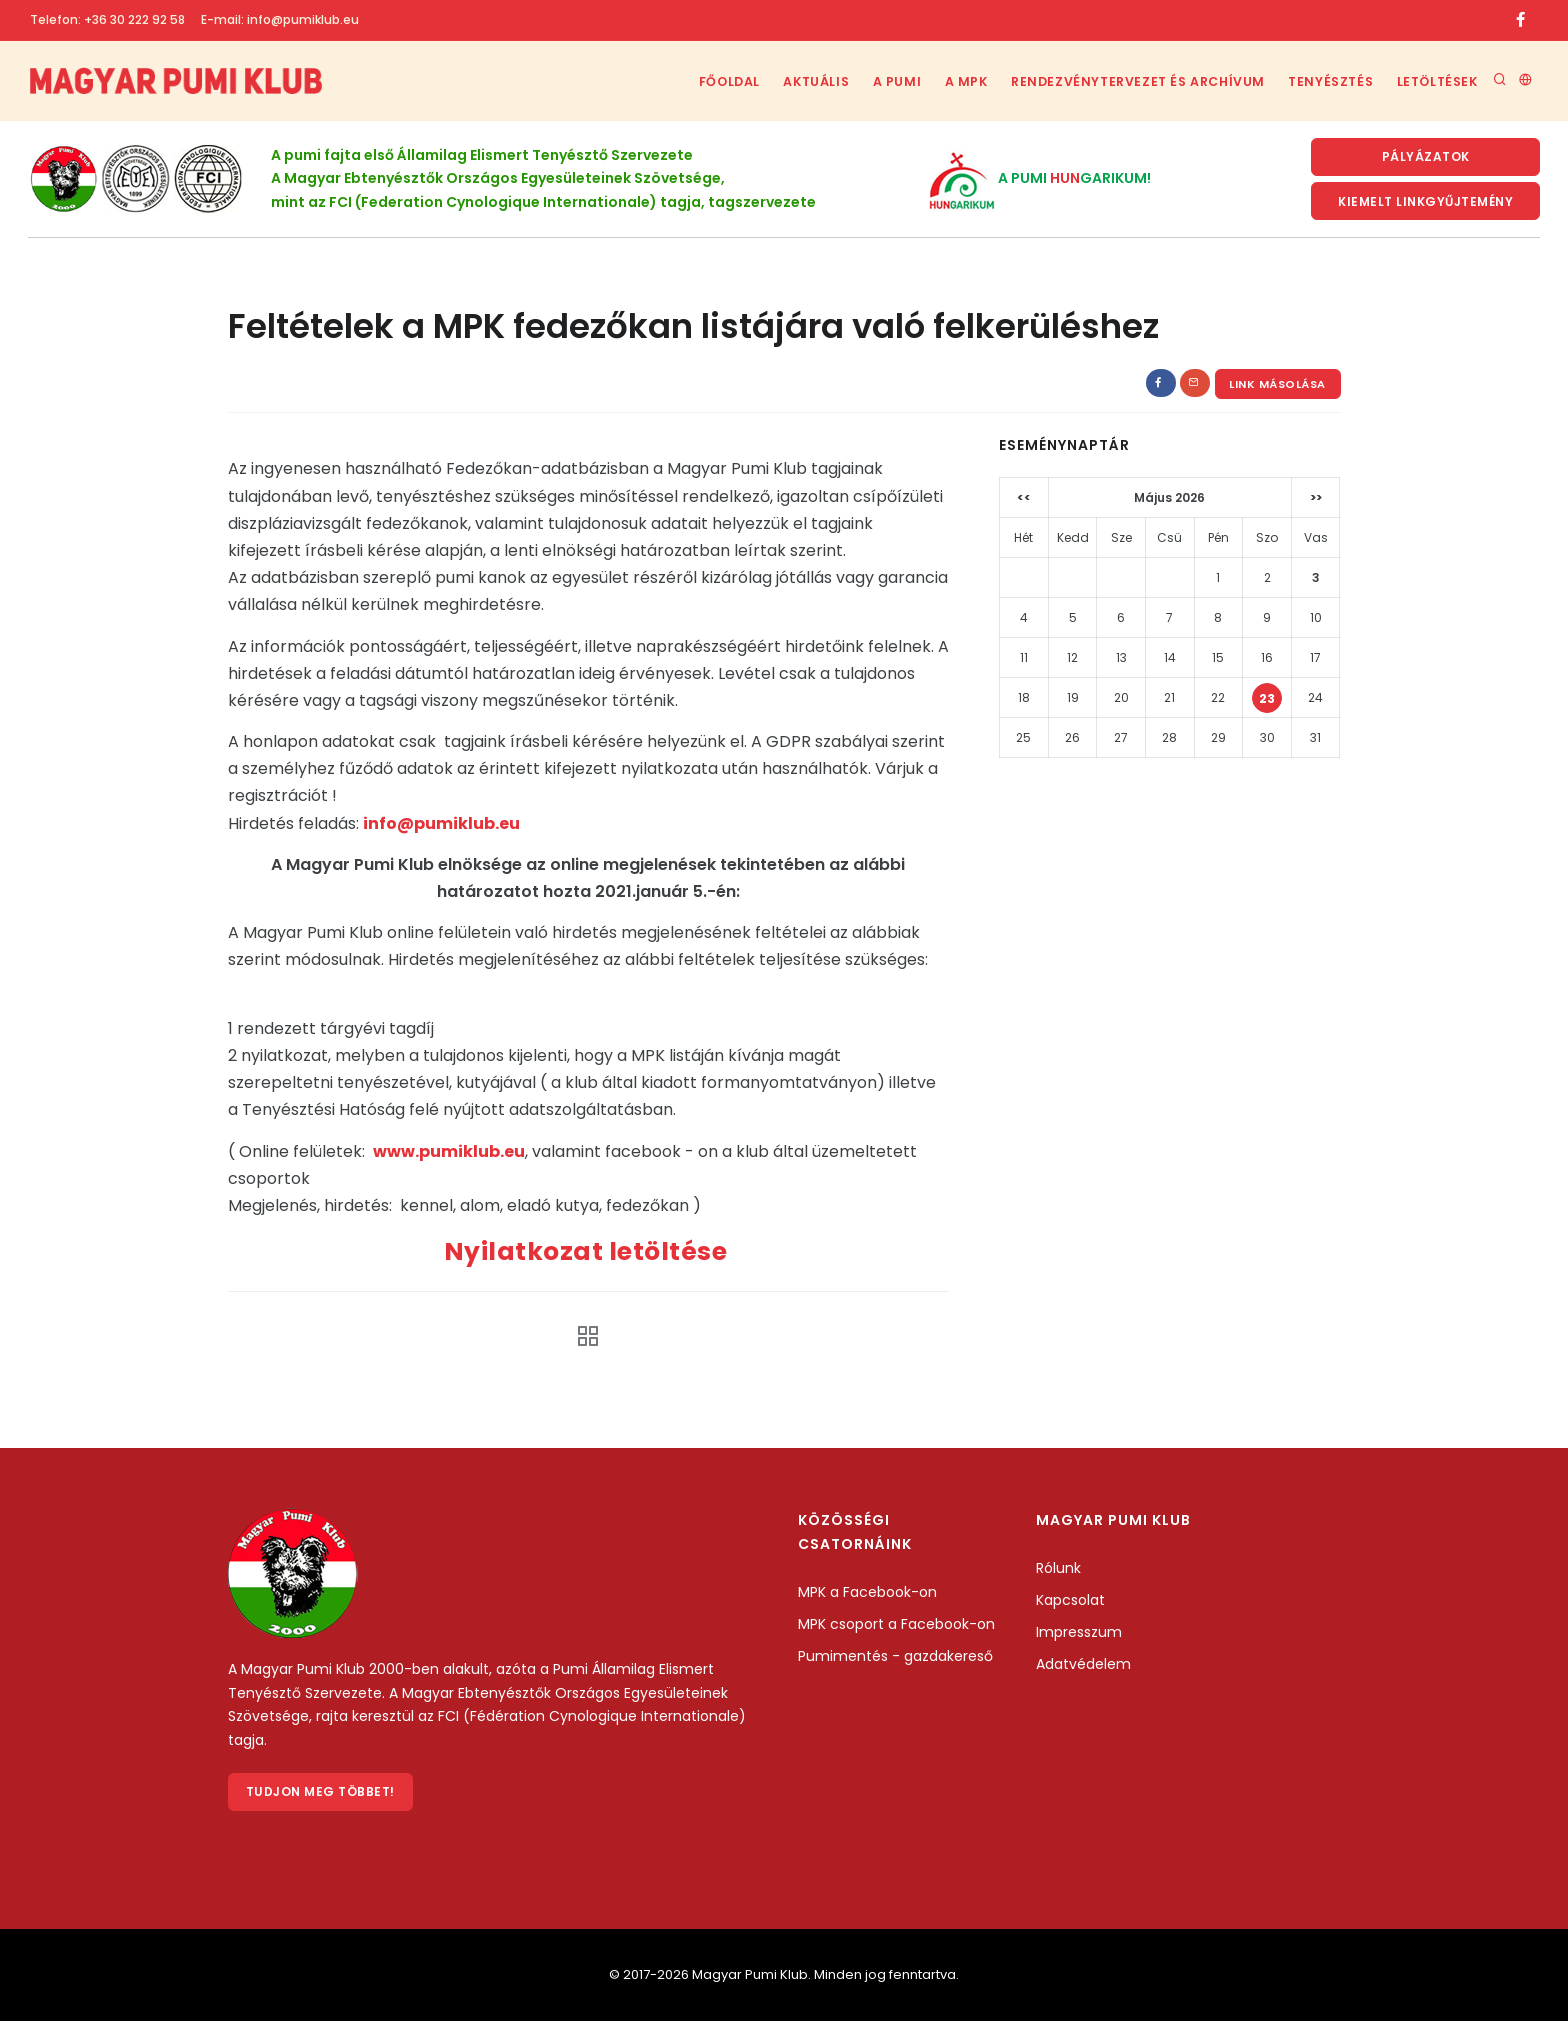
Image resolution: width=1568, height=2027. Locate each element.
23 (1267, 702)
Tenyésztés (1324, 81)
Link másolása (1277, 388)
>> (1316, 501)
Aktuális (792, 81)
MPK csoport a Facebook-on (896, 1627)
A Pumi (878, 81)
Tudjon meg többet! (321, 1796)
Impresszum (1079, 1635)
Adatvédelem (1083, 1667)
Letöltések (1435, 81)
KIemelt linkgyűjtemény (1425, 203)
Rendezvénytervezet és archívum (1128, 81)
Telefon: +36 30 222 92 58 (107, 19)
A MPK (953, 81)
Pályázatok (1426, 157)
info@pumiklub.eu (441, 826)
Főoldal (698, 81)
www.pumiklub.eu (449, 1154)
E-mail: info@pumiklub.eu (280, 19)
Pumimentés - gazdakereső (895, 1659)
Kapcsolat (1070, 1603)
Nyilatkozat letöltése (588, 1255)
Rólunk (1058, 1571)
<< (1024, 501)
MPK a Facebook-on (867, 1595)
